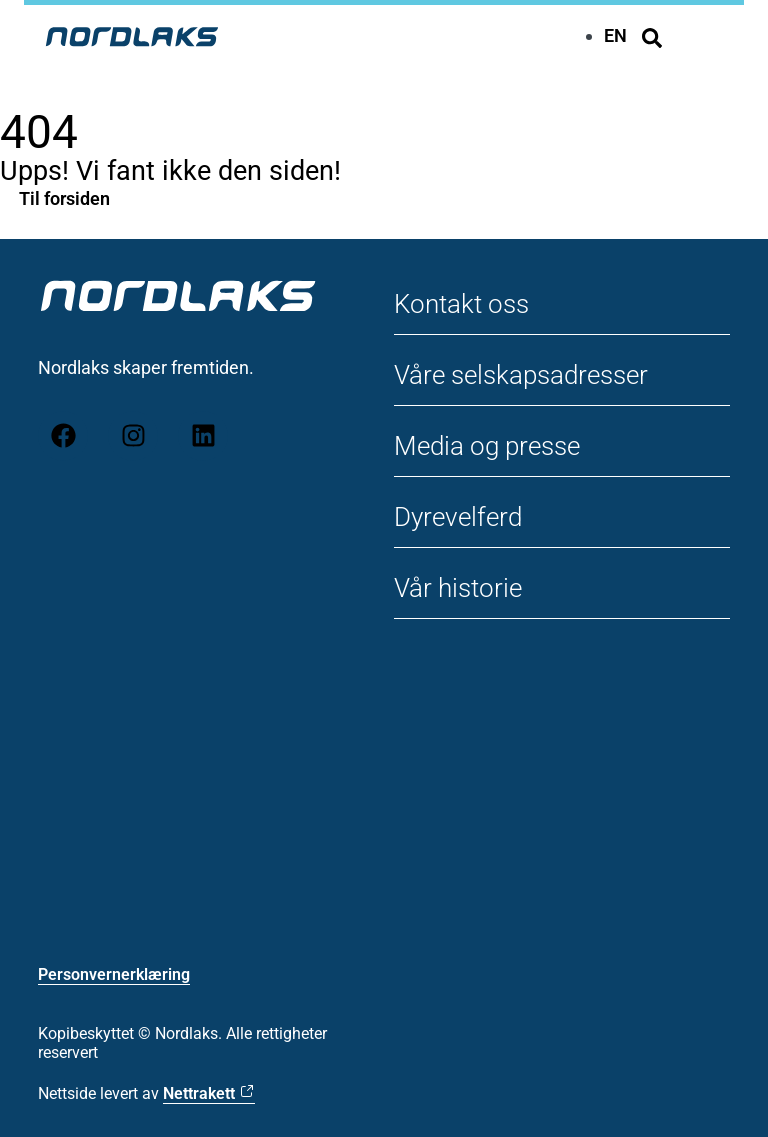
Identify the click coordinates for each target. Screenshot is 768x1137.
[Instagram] (133, 436)
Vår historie (458, 588)
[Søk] (652, 38)
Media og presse (487, 446)
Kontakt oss (461, 304)
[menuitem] (615, 35)
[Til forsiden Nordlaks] (132, 36)
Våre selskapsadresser (521, 375)
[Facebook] (63, 436)
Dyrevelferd (458, 517)
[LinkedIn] (203, 436)
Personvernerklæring (114, 974)
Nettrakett (199, 1093)
